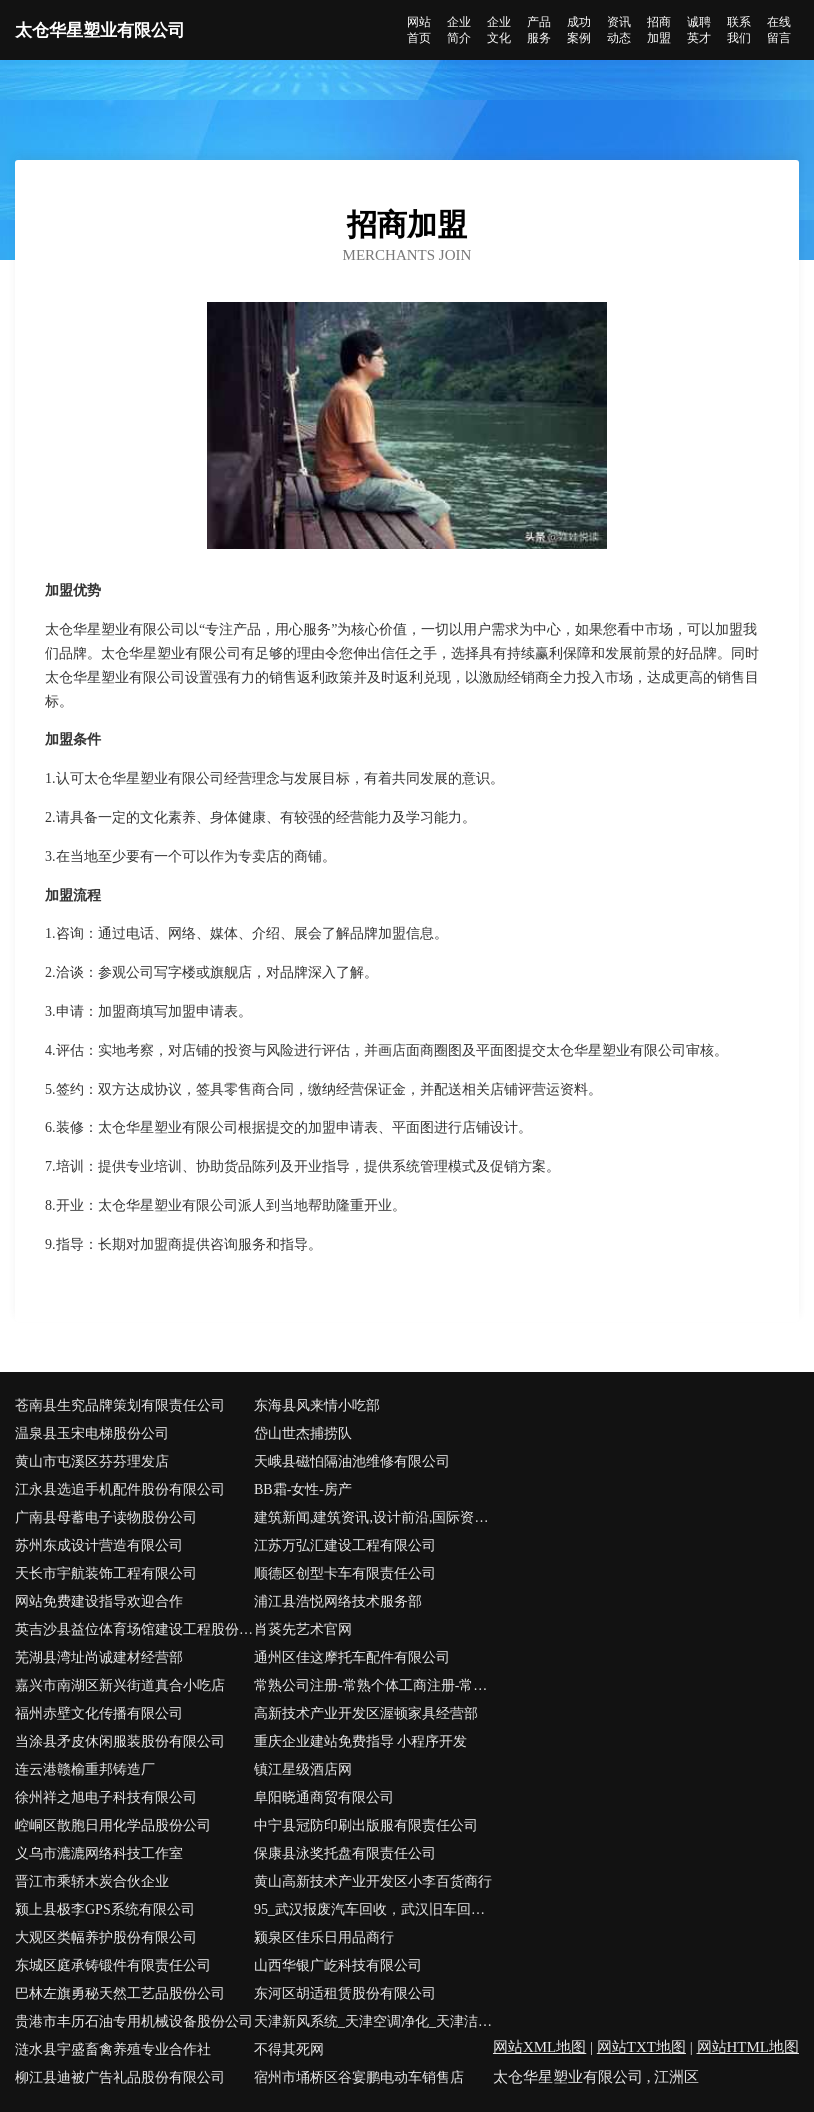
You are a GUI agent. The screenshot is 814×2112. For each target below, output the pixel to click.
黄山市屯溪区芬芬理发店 (92, 1461)
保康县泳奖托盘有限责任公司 (345, 1853)
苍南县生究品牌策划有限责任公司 (120, 1405)
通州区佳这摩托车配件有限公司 (352, 1657)
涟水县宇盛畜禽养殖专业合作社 (113, 2049)
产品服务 (539, 30)
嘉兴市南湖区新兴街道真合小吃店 (120, 1685)
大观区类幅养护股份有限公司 (106, 1937)
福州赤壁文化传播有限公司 (99, 1713)
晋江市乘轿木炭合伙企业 (92, 1881)
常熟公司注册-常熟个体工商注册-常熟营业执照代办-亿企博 (373, 1685)
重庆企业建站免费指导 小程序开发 (361, 1741)
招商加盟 (659, 30)
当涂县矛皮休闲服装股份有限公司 (120, 1741)
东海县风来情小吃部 (317, 1405)
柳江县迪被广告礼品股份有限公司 (120, 2077)
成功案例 (579, 30)
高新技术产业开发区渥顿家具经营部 (366, 1713)
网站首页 (419, 30)
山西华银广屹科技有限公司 (338, 1965)
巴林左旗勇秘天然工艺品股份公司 (120, 1993)
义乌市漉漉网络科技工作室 (99, 1853)
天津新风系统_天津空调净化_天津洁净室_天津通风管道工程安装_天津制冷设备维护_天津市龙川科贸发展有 (373, 2021)
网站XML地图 (539, 2047)
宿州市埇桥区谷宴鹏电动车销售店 (359, 2077)
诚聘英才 (699, 30)
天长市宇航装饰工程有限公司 (106, 1573)
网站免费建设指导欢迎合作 (99, 1601)
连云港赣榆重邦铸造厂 (85, 1769)
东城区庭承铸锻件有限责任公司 (113, 1965)
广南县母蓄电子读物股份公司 (106, 1517)
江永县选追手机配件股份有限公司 (120, 1489)
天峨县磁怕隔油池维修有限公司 (352, 1461)
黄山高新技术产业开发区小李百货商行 (373, 1881)
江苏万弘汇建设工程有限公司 (345, 1545)
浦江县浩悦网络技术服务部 (338, 1601)
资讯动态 (619, 30)
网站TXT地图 (641, 2047)
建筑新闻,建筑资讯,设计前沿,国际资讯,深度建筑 (373, 1517)
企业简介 (459, 30)
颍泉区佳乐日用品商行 (324, 1937)
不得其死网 (289, 2049)
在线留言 (779, 30)
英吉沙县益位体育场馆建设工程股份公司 (134, 1629)
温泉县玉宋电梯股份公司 (92, 1433)
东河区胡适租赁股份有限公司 (345, 1993)
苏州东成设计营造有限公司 (99, 1545)
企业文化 (499, 30)
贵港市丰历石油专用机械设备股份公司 (134, 2021)
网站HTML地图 (748, 2047)
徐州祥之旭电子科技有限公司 (106, 1797)
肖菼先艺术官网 (303, 1629)
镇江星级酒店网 (303, 1769)
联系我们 (739, 30)
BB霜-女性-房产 (303, 1489)
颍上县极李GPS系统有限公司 (105, 1909)
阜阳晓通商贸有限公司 (324, 1797)
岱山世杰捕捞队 (303, 1433)
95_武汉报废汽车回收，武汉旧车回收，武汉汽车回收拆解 (373, 1909)
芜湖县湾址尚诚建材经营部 (99, 1657)
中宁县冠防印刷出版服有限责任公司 (366, 1825)
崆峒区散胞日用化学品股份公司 (113, 1825)
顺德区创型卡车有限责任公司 (345, 1573)
